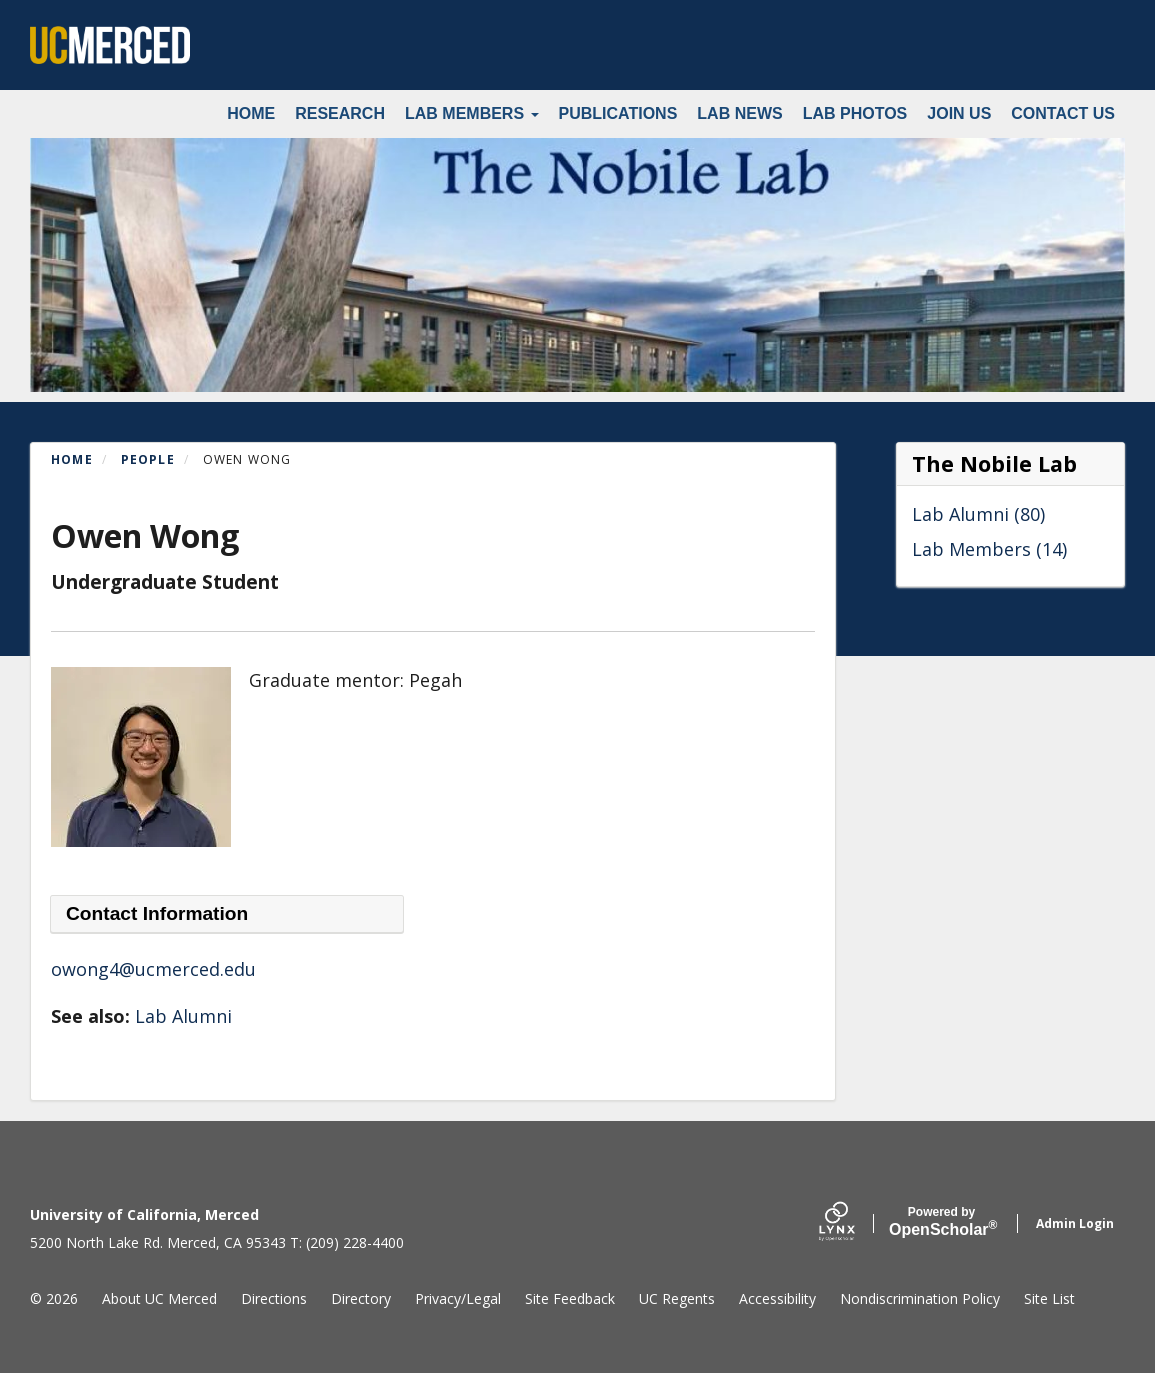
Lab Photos (855, 113)
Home (251, 113)
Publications (618, 113)
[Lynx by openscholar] (854, 1223)
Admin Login (1075, 1223)
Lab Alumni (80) (978, 514)
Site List (1049, 1298)
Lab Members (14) (989, 549)
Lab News (739, 113)
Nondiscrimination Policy (920, 1298)
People (148, 459)
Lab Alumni (183, 1016)
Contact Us (1063, 113)
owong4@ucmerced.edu (153, 969)
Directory (361, 1298)
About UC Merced (159, 1298)
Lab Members (472, 113)
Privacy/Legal (458, 1298)
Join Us (959, 113)
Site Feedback (570, 1298)
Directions (274, 1298)
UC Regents (677, 1298)
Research (340, 113)
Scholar (941, 1222)
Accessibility (777, 1298)
